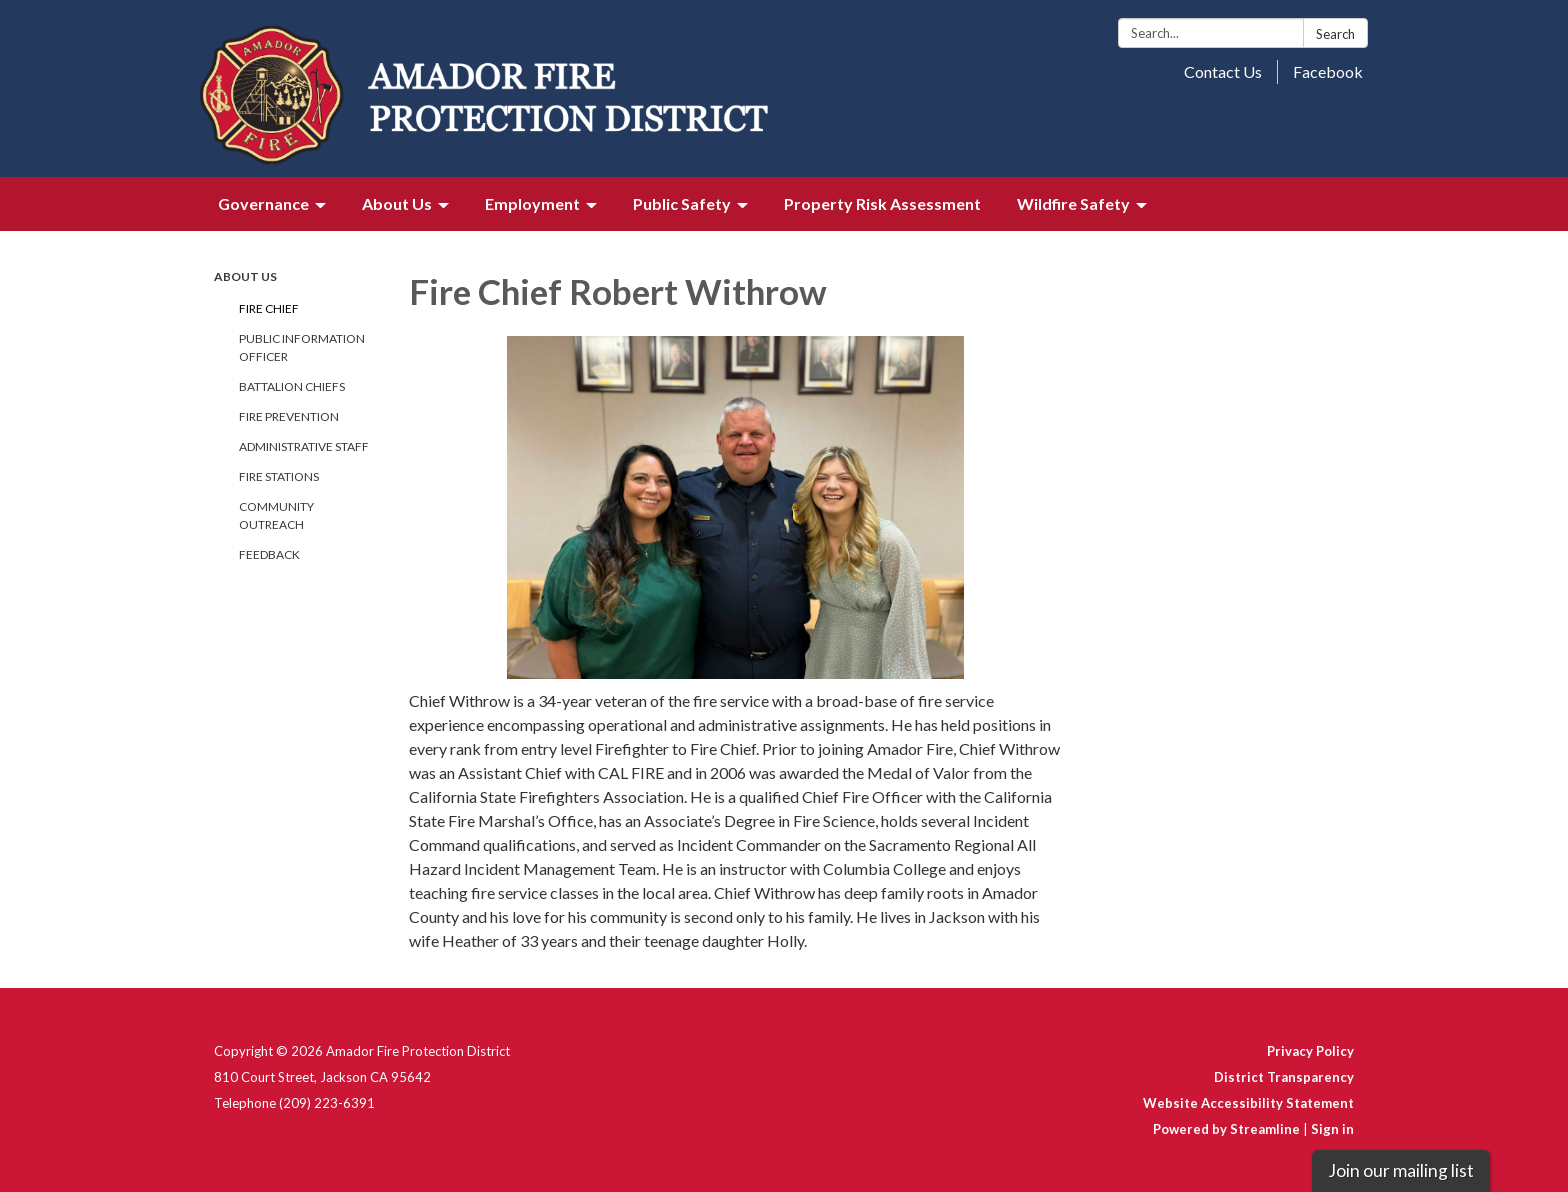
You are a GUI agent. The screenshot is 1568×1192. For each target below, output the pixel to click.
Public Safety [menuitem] (682, 203)
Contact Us (1223, 71)
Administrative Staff (304, 446)
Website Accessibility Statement (1248, 1103)
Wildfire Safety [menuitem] (1073, 203)
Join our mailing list (1401, 1170)
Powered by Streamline (1226, 1129)
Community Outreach (276, 515)
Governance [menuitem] (263, 203)
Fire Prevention (289, 416)
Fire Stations (279, 476)
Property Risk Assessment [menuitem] (882, 203)
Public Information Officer (302, 347)
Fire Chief (269, 308)
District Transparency (1284, 1077)
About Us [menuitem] (397, 203)
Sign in (1332, 1129)
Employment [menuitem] (532, 203)
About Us (245, 276)
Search (1335, 34)
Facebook (1328, 71)
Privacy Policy (1310, 1051)
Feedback (269, 554)
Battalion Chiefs (292, 386)
